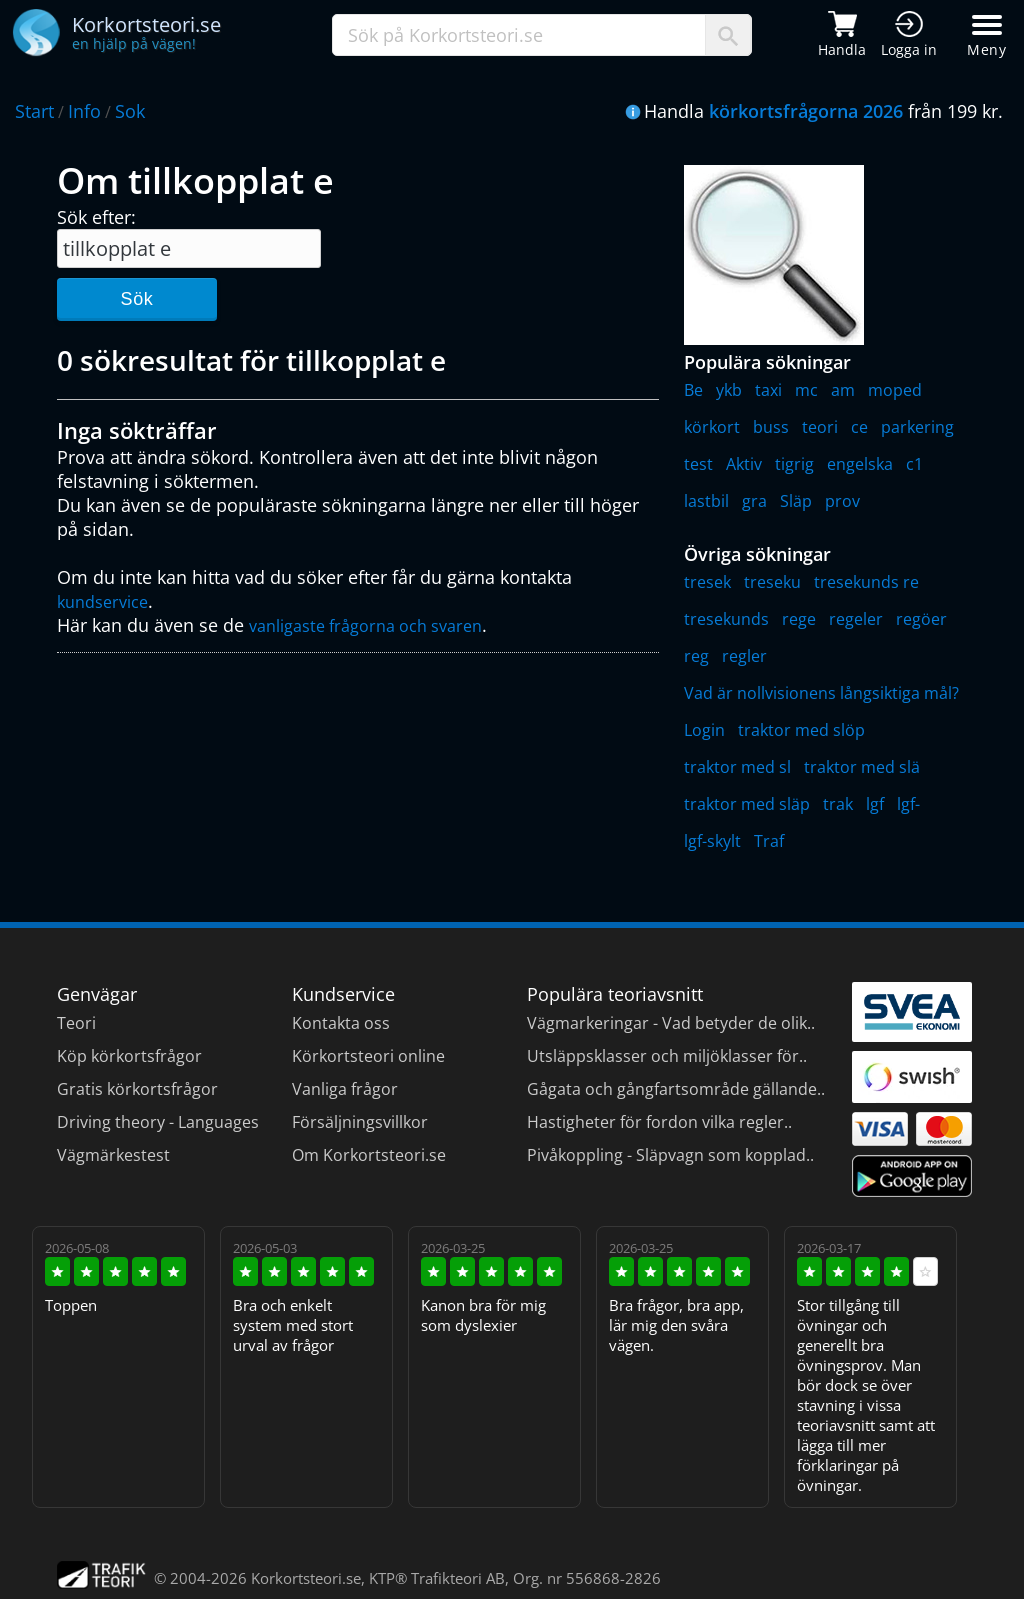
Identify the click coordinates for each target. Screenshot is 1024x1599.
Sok (130, 111)
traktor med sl (737, 767)
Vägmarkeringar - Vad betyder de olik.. (671, 1023)
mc (806, 390)
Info (84, 111)
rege (799, 619)
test (698, 464)
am (843, 390)
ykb (729, 390)
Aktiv (744, 464)
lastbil (706, 501)
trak (838, 804)
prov (842, 501)
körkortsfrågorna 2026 (806, 111)
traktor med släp (747, 804)
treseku (772, 582)
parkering (917, 427)
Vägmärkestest (113, 1155)
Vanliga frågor (345, 1089)
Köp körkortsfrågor (129, 1056)
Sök (136, 299)
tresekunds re (866, 582)
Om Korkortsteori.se (369, 1155)
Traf (769, 841)
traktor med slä (862, 767)
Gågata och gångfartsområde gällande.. (676, 1089)
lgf (875, 804)
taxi (768, 390)
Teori (76, 1023)
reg (696, 656)
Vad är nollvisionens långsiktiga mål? (821, 693)
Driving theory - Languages (158, 1122)
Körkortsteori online (368, 1056)
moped (895, 390)
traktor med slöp (801, 730)
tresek (707, 582)
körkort (712, 427)
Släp (796, 501)
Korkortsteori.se (306, 1578)
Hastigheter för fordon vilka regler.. (659, 1122)
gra (754, 501)
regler (744, 656)
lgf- (908, 804)
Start (34, 111)
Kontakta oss (341, 1023)
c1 (914, 464)
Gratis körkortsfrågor (137, 1089)
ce (859, 427)
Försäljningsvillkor (360, 1122)
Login (704, 730)
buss (771, 427)
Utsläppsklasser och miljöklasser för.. (667, 1056)
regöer (921, 619)
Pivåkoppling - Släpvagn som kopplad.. (670, 1155)
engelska (860, 464)
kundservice (102, 602)
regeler (856, 619)
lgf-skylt (712, 841)
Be (693, 390)
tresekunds (726, 619)
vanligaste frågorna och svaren (365, 626)
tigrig (794, 464)
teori (820, 427)
